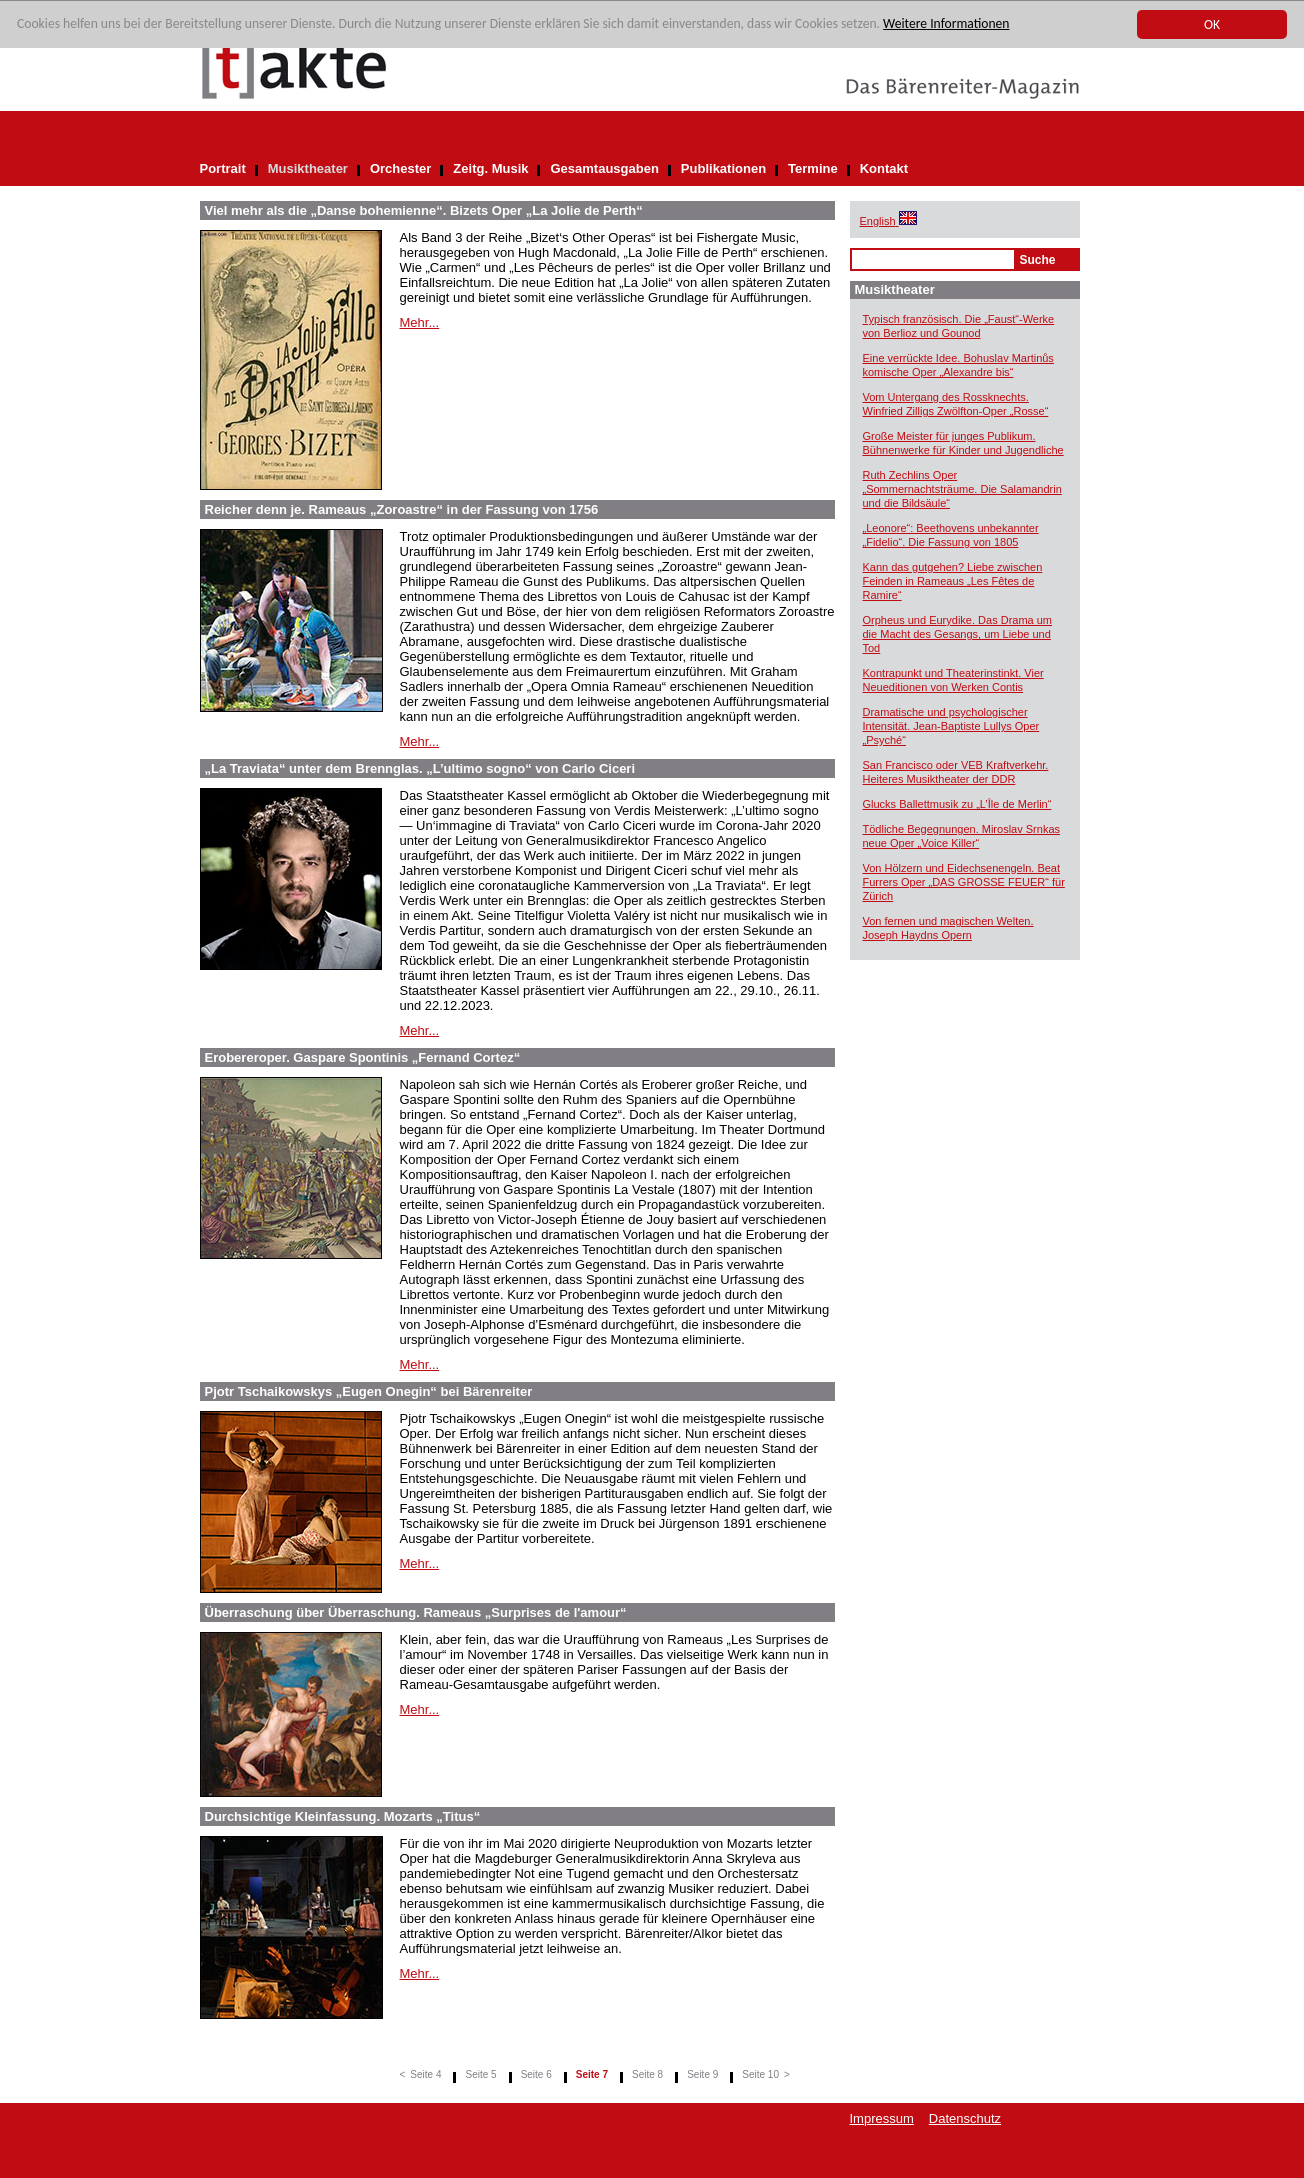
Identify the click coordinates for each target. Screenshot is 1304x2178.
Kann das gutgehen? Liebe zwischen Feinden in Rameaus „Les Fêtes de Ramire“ (953, 581)
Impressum (882, 2118)
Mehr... (420, 322)
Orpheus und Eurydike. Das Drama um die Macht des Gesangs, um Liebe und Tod (958, 634)
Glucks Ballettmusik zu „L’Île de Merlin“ (957, 804)
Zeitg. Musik (490, 168)
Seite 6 (536, 2074)
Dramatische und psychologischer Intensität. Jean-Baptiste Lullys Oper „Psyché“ (951, 726)
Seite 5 (480, 2074)
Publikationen (723, 168)
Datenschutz (965, 2118)
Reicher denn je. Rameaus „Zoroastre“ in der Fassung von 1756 (402, 509)
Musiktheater (308, 168)
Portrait (223, 168)
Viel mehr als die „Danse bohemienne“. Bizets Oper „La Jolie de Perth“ (424, 210)
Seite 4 (425, 2074)
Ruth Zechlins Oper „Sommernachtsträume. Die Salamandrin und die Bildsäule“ (962, 489)
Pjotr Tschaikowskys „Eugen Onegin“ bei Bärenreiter (369, 1391)
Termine (813, 168)
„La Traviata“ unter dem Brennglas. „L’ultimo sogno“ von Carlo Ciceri (420, 768)
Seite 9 (702, 2074)
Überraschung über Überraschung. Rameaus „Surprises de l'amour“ (416, 1612)
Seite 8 (647, 2074)
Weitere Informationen (946, 24)
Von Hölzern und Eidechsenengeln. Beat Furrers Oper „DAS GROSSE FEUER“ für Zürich (964, 882)
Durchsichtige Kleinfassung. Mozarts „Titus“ (343, 1816)
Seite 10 (760, 2074)
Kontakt (884, 168)
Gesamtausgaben (604, 168)
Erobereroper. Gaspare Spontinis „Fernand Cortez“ (363, 1057)
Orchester (400, 168)
